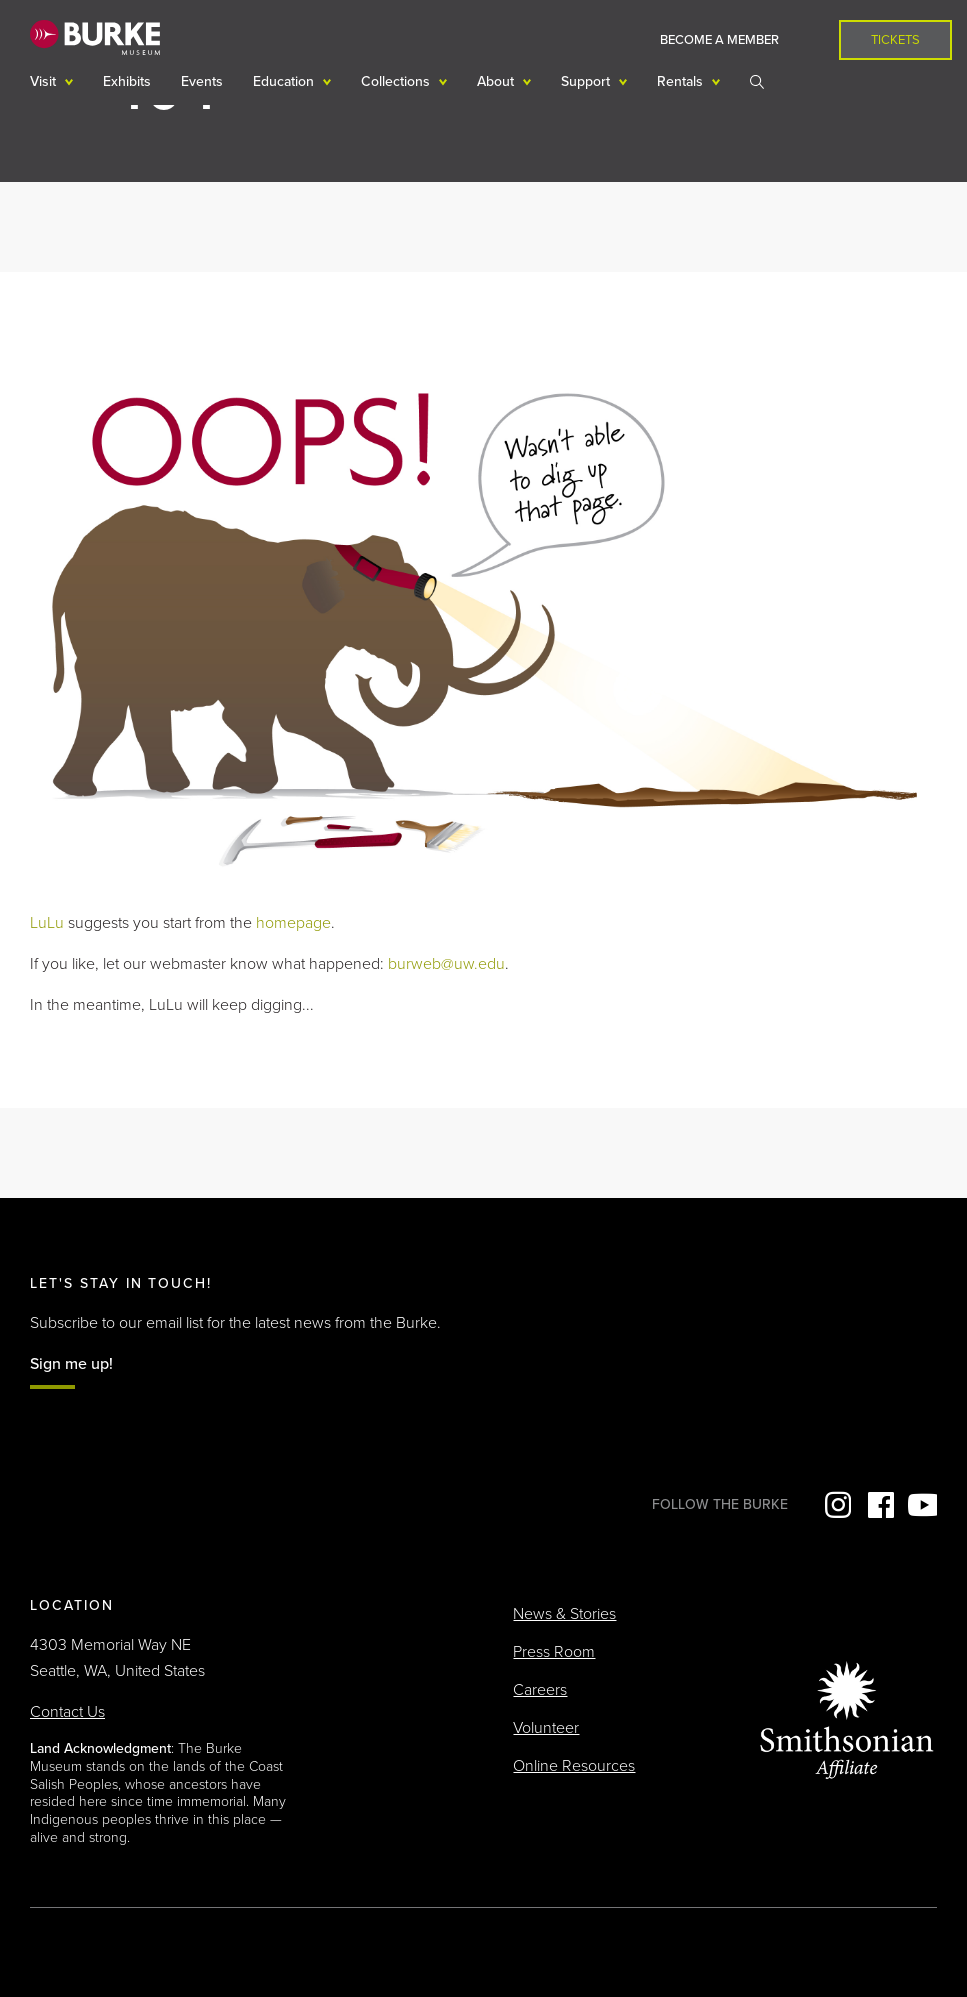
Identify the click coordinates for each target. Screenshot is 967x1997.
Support (587, 81)
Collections (397, 81)
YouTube (922, 1505)
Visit (45, 81)
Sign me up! (71, 1364)
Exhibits (127, 81)
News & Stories (564, 1614)
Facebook (879, 1505)
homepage (293, 923)
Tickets (895, 40)
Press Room (554, 1652)
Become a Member (719, 40)
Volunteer (546, 1728)
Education (285, 81)
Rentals (682, 81)
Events (202, 81)
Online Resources (574, 1766)
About (497, 81)
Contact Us (67, 1712)
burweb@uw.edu (446, 964)
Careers (540, 1690)
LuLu (47, 923)
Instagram (836, 1505)
